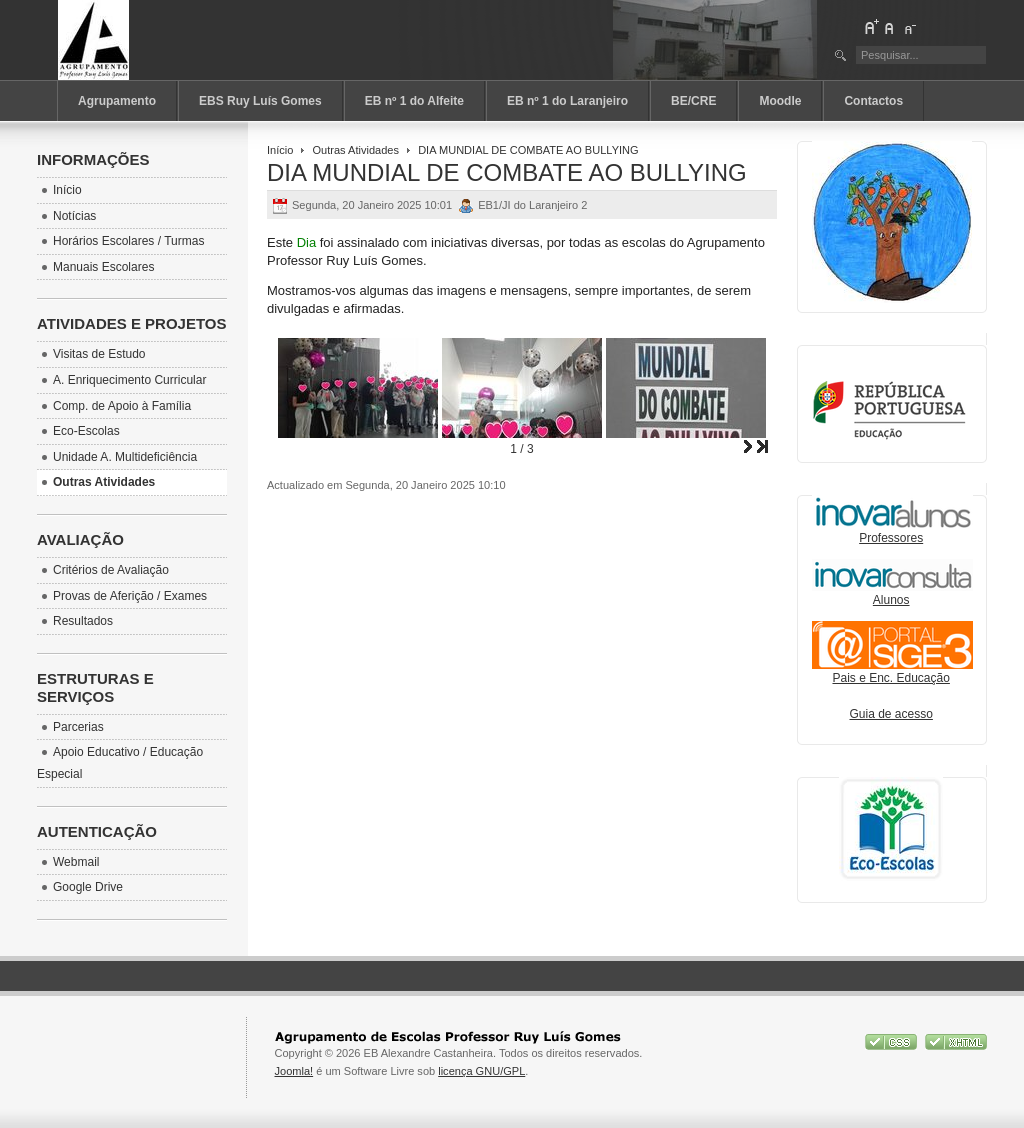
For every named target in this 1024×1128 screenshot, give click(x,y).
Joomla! (294, 1071)
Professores (892, 531)
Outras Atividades (356, 150)
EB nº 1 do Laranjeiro (567, 101)
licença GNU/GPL (481, 1071)
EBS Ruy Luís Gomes (260, 101)
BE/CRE (693, 101)
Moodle (780, 101)
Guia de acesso (891, 714)
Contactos (873, 101)
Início (280, 150)
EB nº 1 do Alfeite (414, 101)
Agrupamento (117, 101)
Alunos (891, 600)
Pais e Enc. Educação (892, 671)
